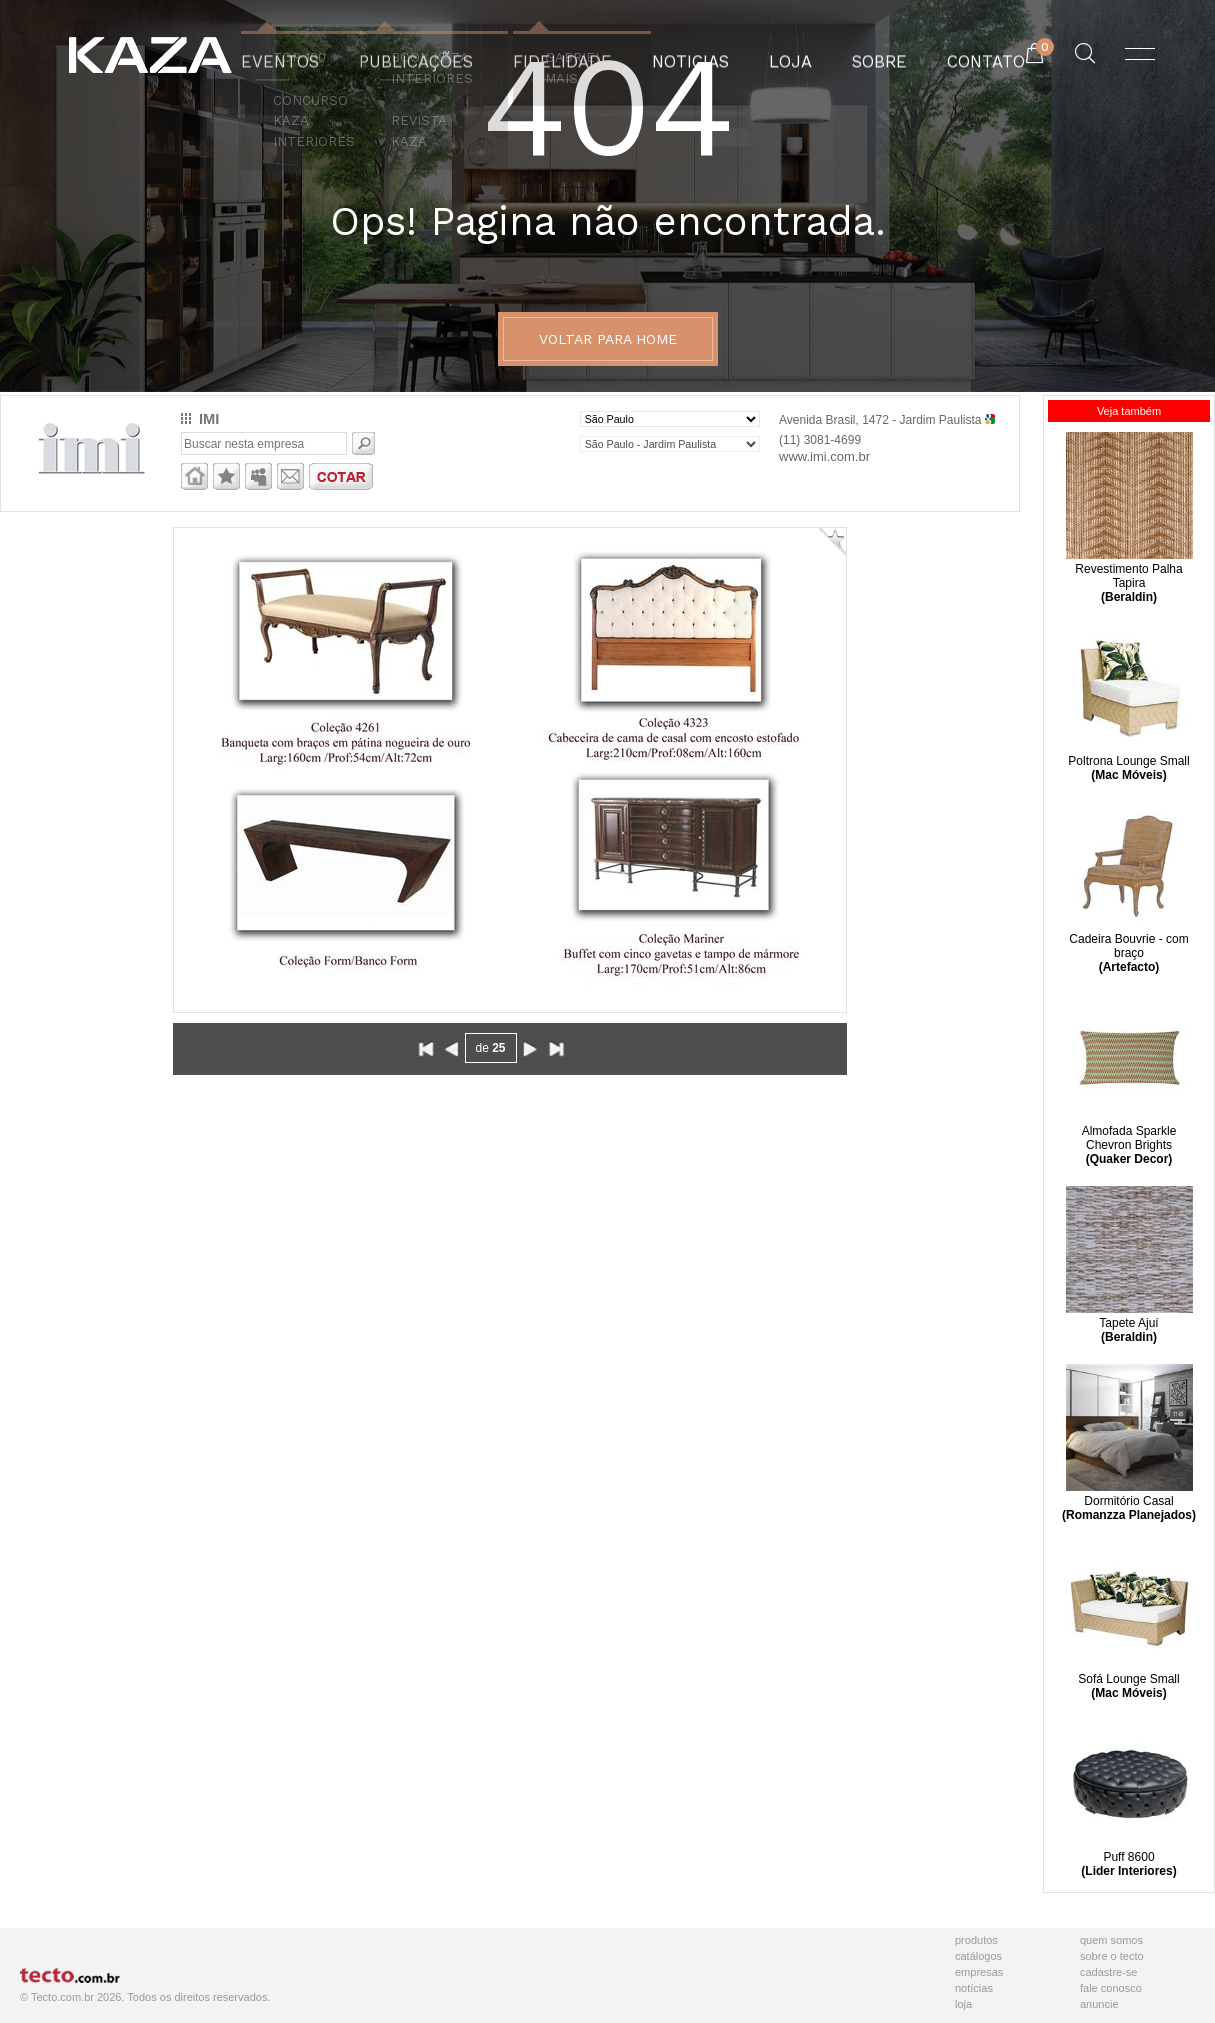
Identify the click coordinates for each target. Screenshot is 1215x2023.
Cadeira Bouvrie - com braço (1129, 939)
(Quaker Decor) (1129, 1159)
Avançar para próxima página (530, 1049)
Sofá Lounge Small (1129, 1672)
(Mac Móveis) (1128, 775)
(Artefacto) (1129, 967)
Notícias (974, 1988)
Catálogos (978, 1956)
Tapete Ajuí (1129, 1316)
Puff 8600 (1129, 1850)
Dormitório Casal (1129, 1494)
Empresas (979, 1972)
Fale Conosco (1111, 1988)
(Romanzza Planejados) (1129, 1515)
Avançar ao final (556, 1049)
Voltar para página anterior (452, 1049)
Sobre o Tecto (1112, 1956)
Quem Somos (1111, 1940)
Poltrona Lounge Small (1129, 754)
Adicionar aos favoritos (226, 476)
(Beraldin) (1129, 597)
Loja (963, 2004)
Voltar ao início (426, 1049)
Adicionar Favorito (832, 541)
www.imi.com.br (824, 456)
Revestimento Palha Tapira (1129, 569)
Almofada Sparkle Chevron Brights (1129, 1131)
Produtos (976, 1940)
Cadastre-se (1108, 1972)
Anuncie (1099, 2004)
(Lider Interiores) (1128, 1871)
